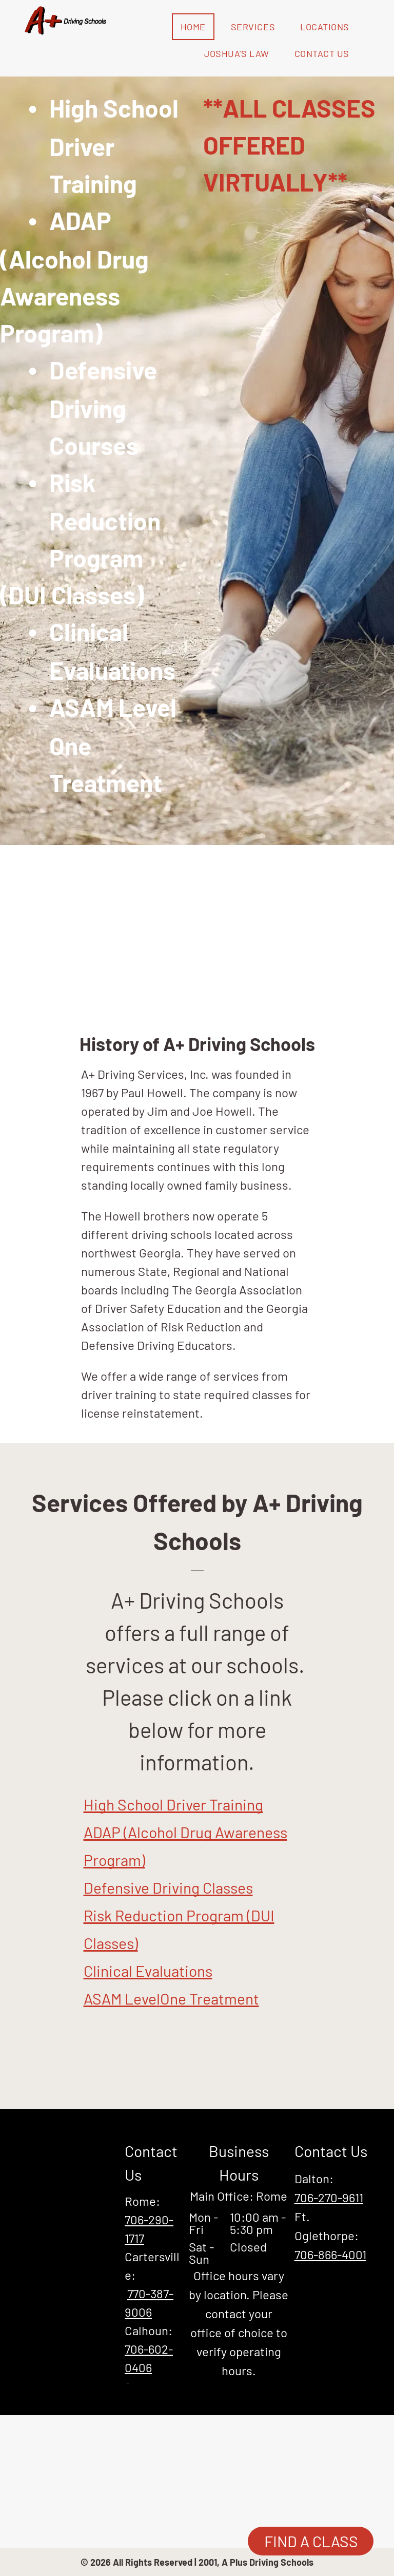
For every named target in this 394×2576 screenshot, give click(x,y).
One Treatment (209, 1998)
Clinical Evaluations (148, 1970)
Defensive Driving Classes (168, 1887)
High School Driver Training (173, 1804)
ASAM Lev (116, 1998)
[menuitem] (197, 26)
